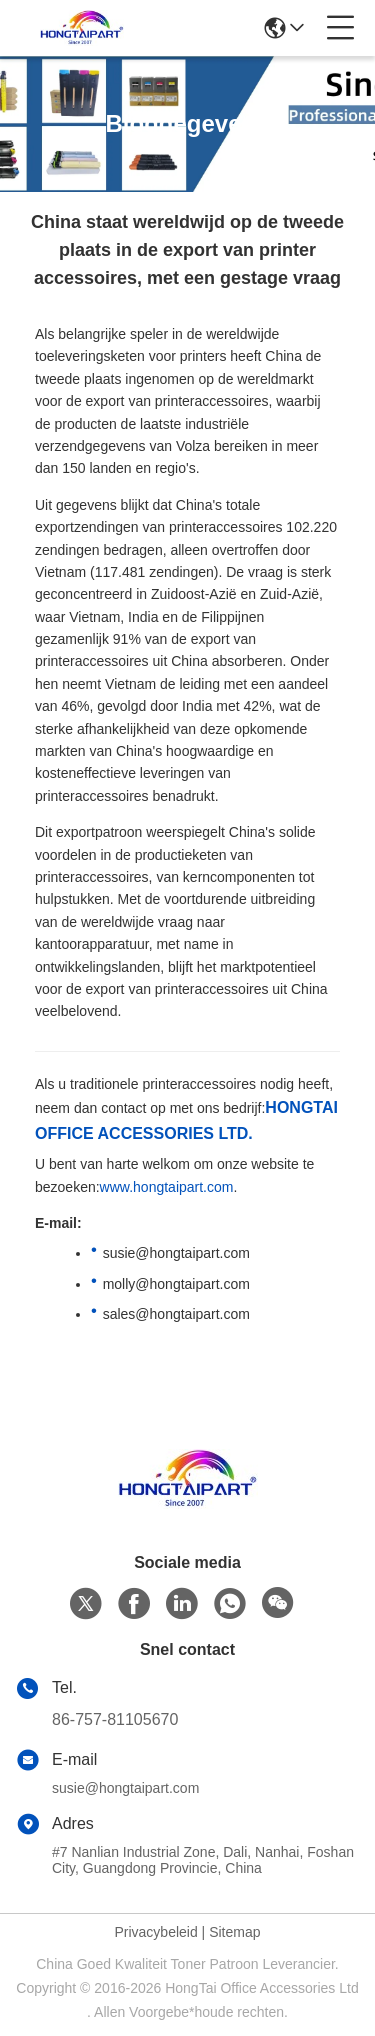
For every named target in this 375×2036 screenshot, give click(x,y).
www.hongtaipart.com (167, 1187)
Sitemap (234, 1932)
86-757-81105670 (115, 1719)
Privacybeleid (155, 1932)
